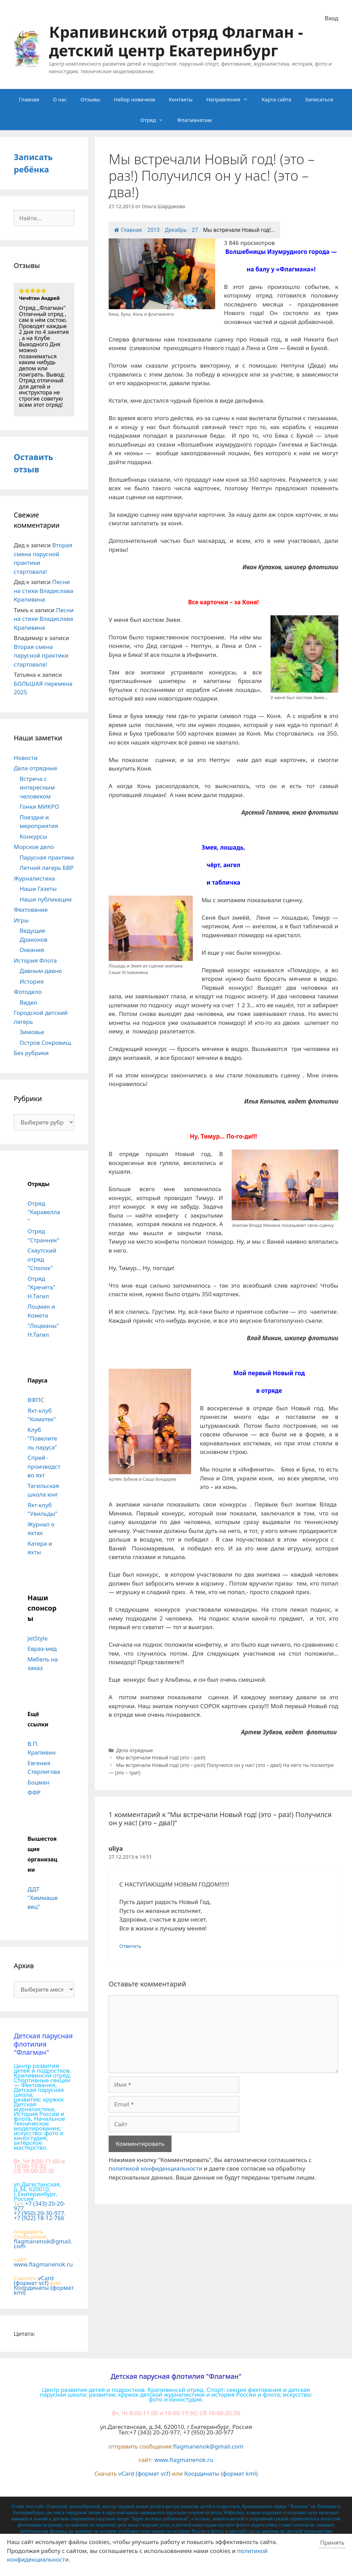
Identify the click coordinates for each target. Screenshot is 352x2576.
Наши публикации (46, 899)
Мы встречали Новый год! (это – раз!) (160, 1757)
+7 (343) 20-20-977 (39, 2205)
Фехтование (31, 910)
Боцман (39, 1782)
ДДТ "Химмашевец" (43, 1898)
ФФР (34, 1792)
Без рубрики (31, 1053)
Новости (25, 758)
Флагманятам (194, 119)
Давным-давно (41, 971)
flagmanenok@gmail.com (43, 2243)
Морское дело (34, 847)
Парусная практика (47, 857)
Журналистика (34, 878)
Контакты (180, 99)
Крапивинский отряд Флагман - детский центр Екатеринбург (176, 41)
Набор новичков (134, 99)
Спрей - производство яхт (44, 1466)
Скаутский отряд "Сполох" (42, 1259)
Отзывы (90, 99)
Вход (331, 18)
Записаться (319, 99)
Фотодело (28, 992)
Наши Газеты (38, 889)
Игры (21, 920)
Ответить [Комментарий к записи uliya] (130, 1946)
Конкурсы (33, 836)
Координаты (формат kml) (44, 2290)
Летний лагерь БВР (47, 868)
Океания (32, 950)
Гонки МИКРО (39, 806)
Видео (28, 1002)
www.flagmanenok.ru (43, 2264)
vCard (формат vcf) (34, 2280)
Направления (230, 99)
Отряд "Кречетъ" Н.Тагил (41, 1287)
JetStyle (37, 1638)
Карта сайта (276, 99)
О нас (60, 99)
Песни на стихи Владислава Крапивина (43, 590)
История (32, 981)
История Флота (35, 960)
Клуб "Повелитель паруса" (42, 1438)
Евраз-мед (42, 1649)
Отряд (155, 120)
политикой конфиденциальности (155, 2168)
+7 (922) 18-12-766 (39, 2218)
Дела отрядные (134, 1750)
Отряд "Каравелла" (44, 1212)
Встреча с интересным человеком (37, 787)
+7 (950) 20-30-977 (39, 2213)
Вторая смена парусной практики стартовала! (41, 655)
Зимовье (32, 1032)
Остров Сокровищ (45, 1042)
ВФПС (36, 1400)
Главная (29, 99)
